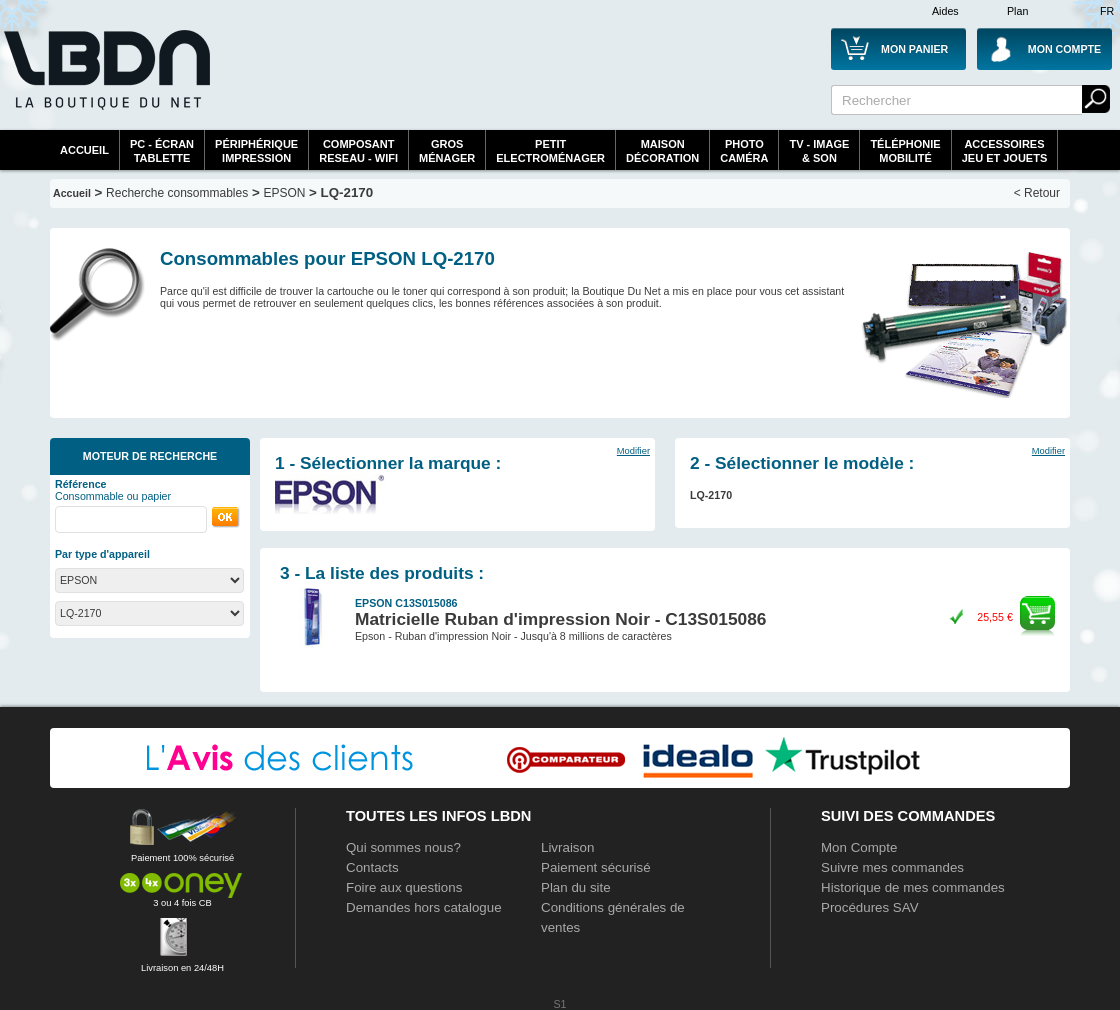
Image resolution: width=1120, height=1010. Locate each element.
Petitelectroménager (550, 151)
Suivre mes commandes (892, 867)
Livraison (567, 847)
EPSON (284, 193)
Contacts (372, 867)
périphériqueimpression (256, 151)
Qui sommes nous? (403, 847)
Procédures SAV (870, 907)
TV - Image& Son (819, 151)
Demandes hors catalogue (424, 907)
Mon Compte (859, 847)
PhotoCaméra (744, 151)
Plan (1017, 11)
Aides (945, 11)
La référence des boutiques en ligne (105, 82)
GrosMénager (447, 151)
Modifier (633, 451)
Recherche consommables (177, 193)
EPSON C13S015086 (406, 603)
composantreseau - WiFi (358, 151)
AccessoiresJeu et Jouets (1005, 151)
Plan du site (576, 887)
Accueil (84, 150)
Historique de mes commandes (913, 887)
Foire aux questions (404, 887)
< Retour (1037, 193)
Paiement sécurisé (596, 867)
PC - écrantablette (162, 151)
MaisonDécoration (662, 151)
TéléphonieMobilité (905, 151)
